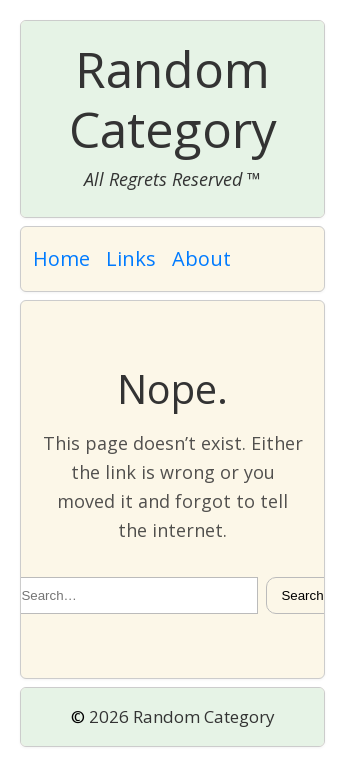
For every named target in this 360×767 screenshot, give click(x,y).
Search (302, 595)
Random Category (173, 99)
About (201, 258)
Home (61, 258)
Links (131, 258)
